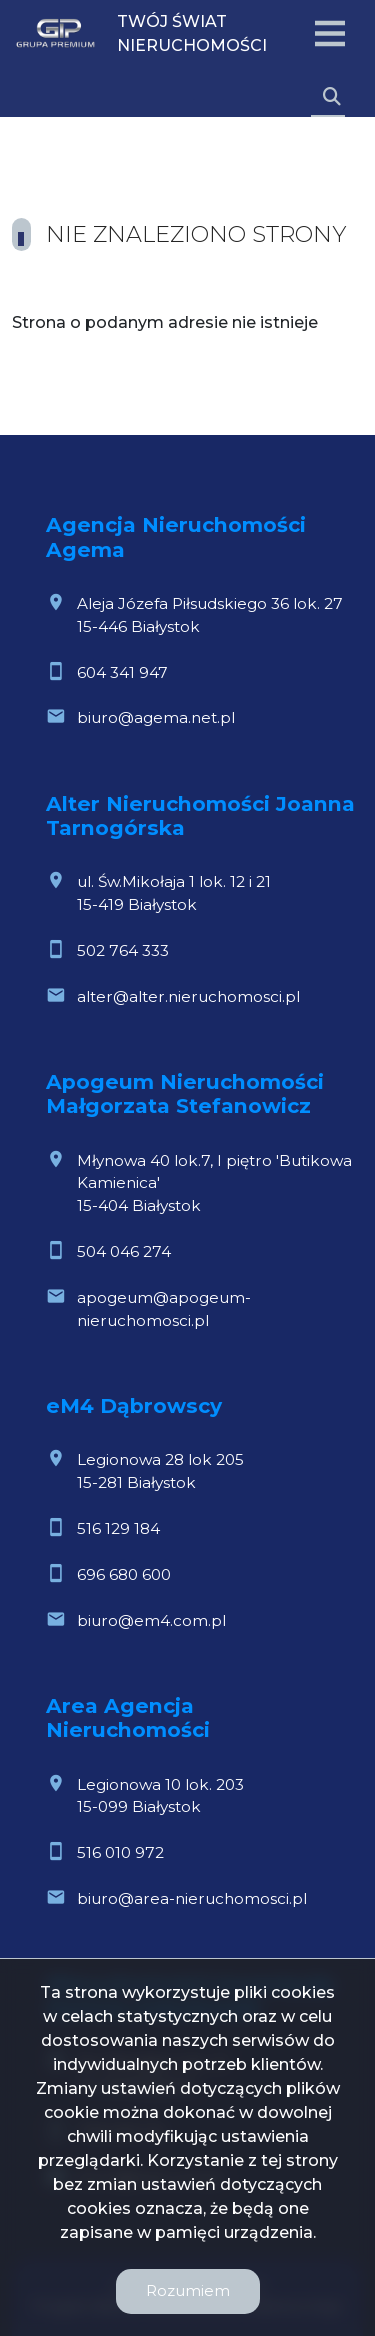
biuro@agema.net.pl (156, 717)
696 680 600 (124, 1574)
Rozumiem (188, 2290)
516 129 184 (118, 1528)
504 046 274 (124, 1251)
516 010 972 (120, 1852)
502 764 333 (123, 950)
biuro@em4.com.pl (151, 1620)
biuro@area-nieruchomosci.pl (192, 1898)
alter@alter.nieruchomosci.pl (188, 996)
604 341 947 (122, 672)
